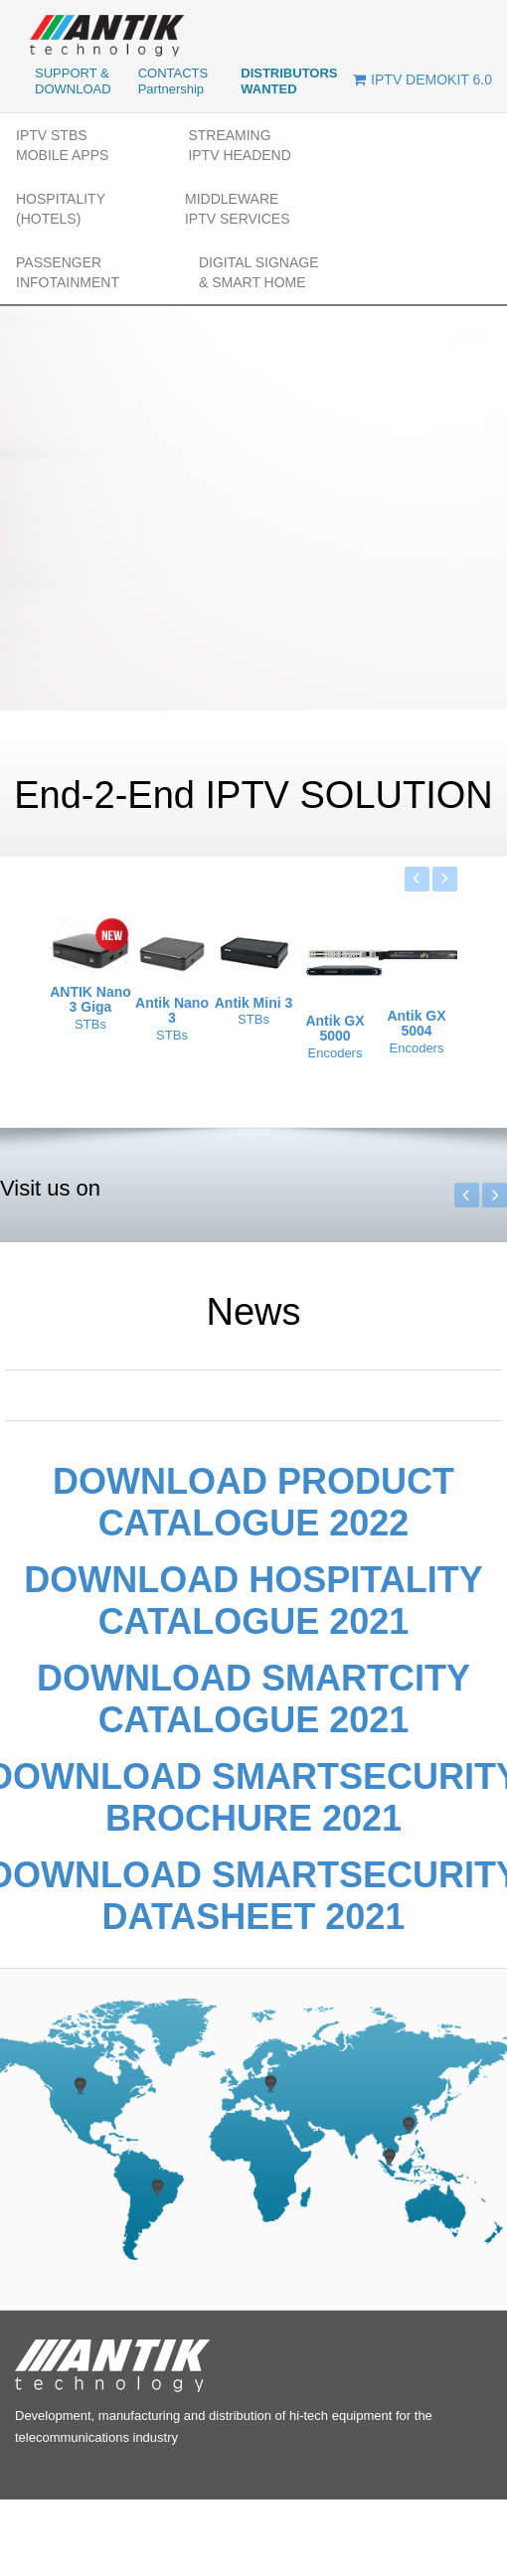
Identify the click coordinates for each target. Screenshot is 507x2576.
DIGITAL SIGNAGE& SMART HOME (259, 272)
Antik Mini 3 (254, 1003)
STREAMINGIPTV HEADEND (239, 145)
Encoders (335, 1053)
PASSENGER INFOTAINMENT (67, 272)
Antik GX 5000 (334, 1029)
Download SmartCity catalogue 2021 (253, 1699)
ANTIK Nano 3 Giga (90, 1000)
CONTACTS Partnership (173, 81)
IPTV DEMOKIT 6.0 (422, 79)
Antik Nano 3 (172, 1011)
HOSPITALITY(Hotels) (60, 209)
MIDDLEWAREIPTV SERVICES (237, 209)
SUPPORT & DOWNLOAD (73, 81)
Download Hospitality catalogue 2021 (253, 1600)
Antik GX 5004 (416, 1024)
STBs (90, 1024)
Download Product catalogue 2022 (253, 1502)
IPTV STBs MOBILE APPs (62, 145)
